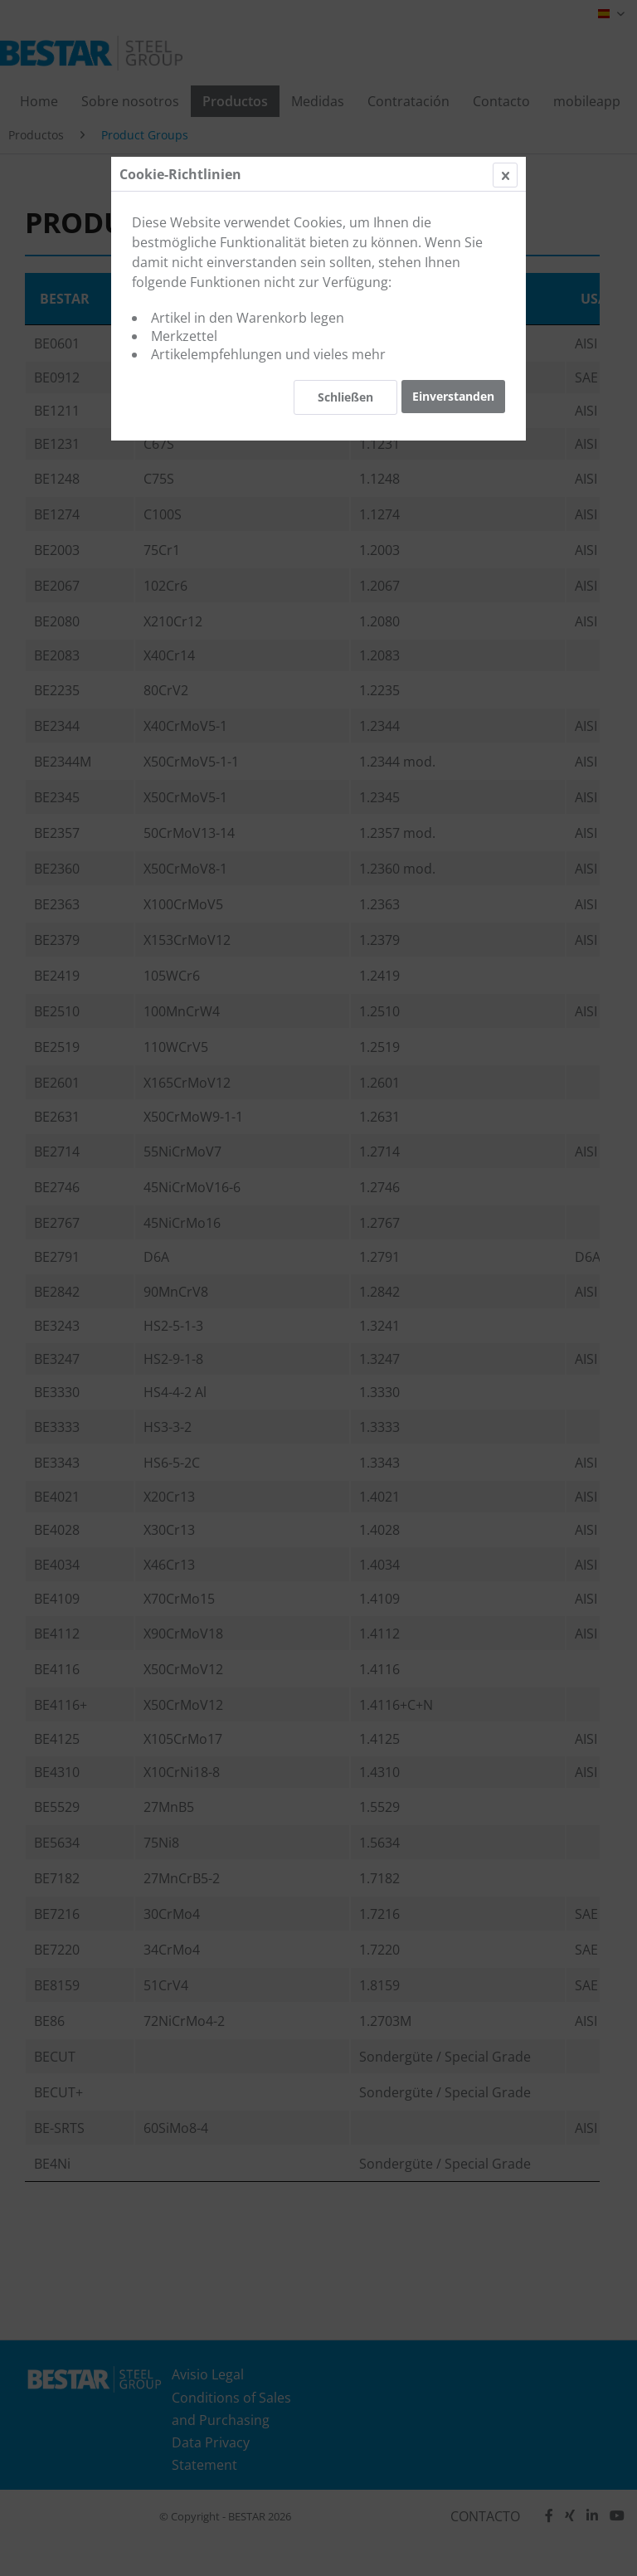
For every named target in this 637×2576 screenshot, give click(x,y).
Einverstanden (453, 396)
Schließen (345, 397)
